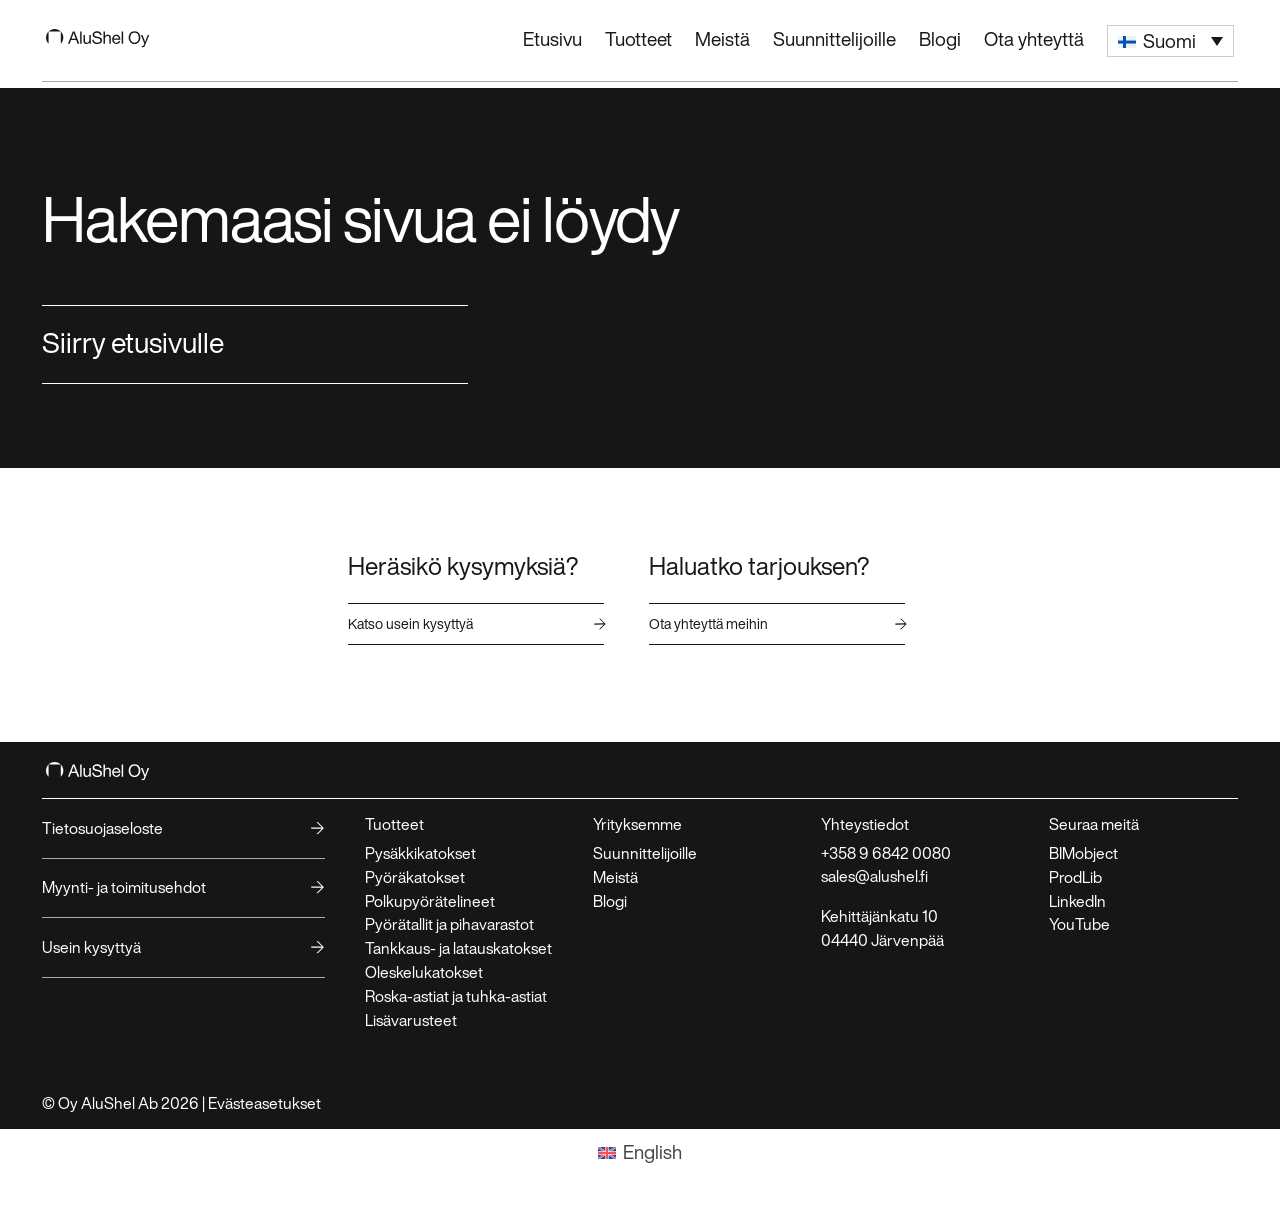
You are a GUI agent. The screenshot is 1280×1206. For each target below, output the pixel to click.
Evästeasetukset (264, 1103)
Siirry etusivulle (133, 342)
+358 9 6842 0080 (886, 853)
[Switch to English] (640, 1153)
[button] (1170, 41)
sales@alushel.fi (874, 876)
